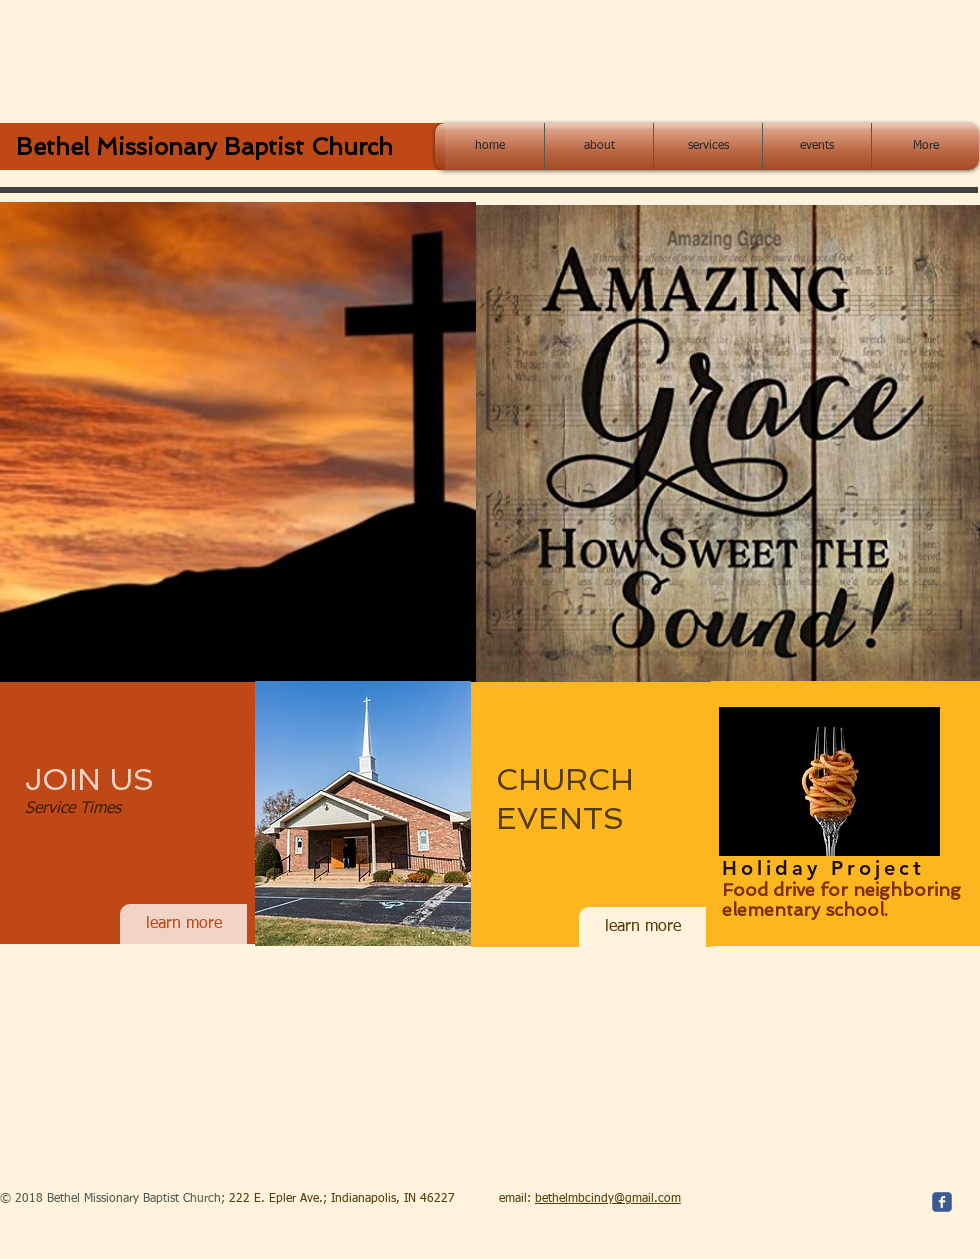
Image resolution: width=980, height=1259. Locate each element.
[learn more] (183, 924)
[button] (238, 442)
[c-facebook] (942, 1202)
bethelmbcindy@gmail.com (608, 1199)
